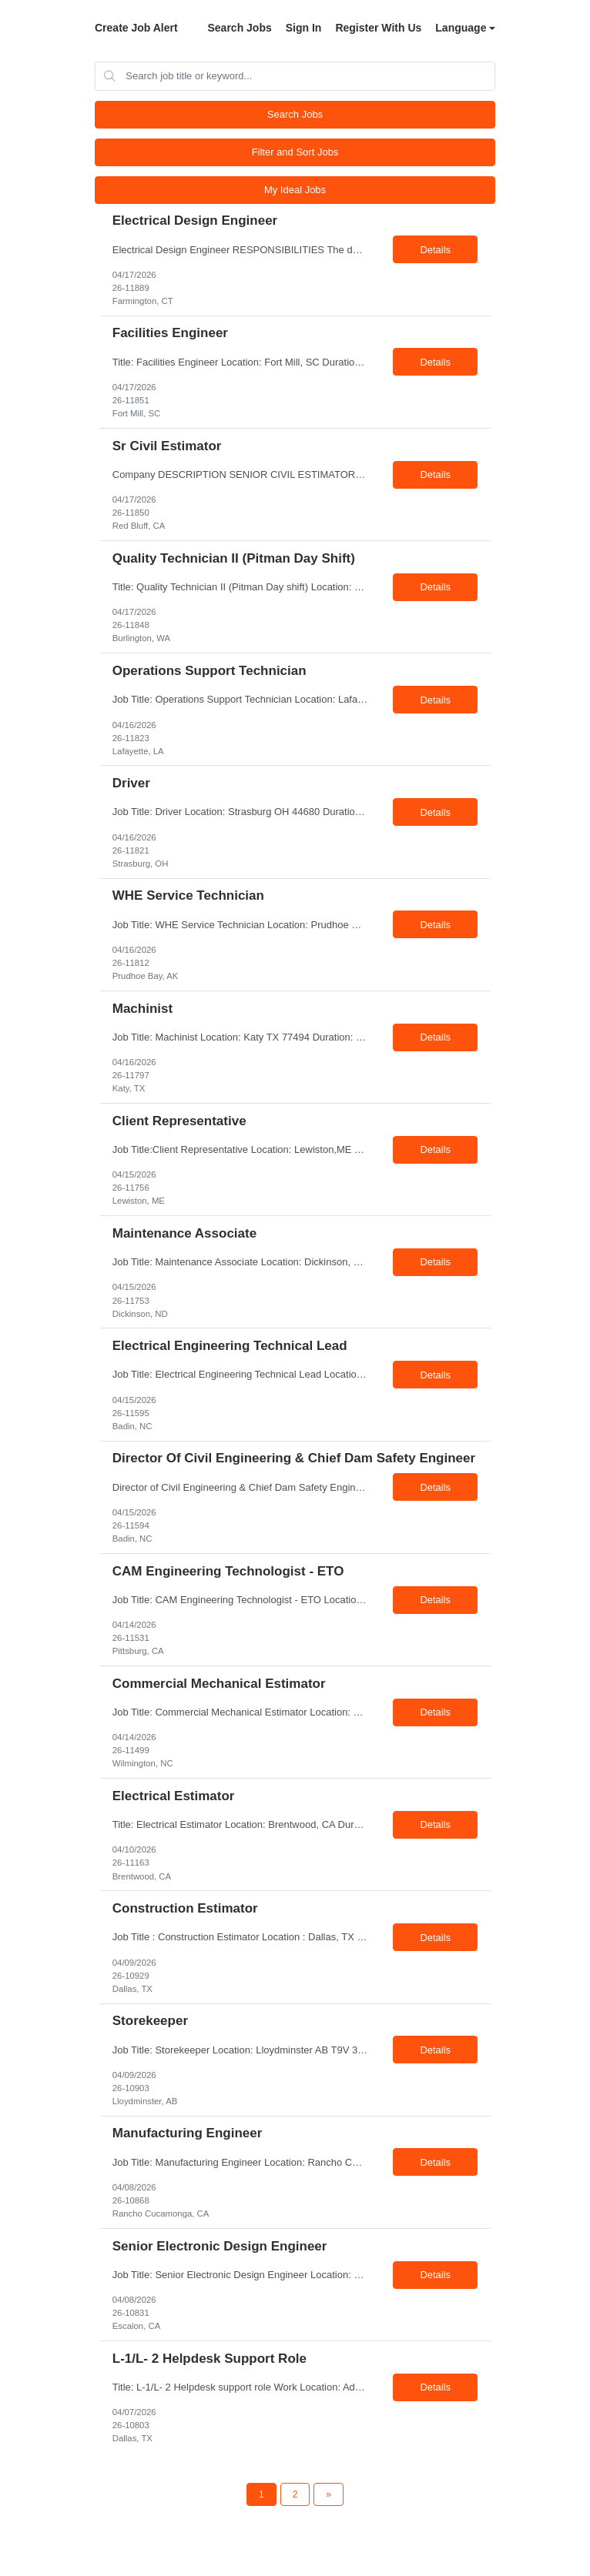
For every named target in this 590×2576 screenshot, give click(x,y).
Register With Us (378, 28)
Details (435, 250)
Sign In (304, 28)
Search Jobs (239, 28)
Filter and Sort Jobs (295, 152)
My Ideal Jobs (295, 189)
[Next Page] (328, 2494)
